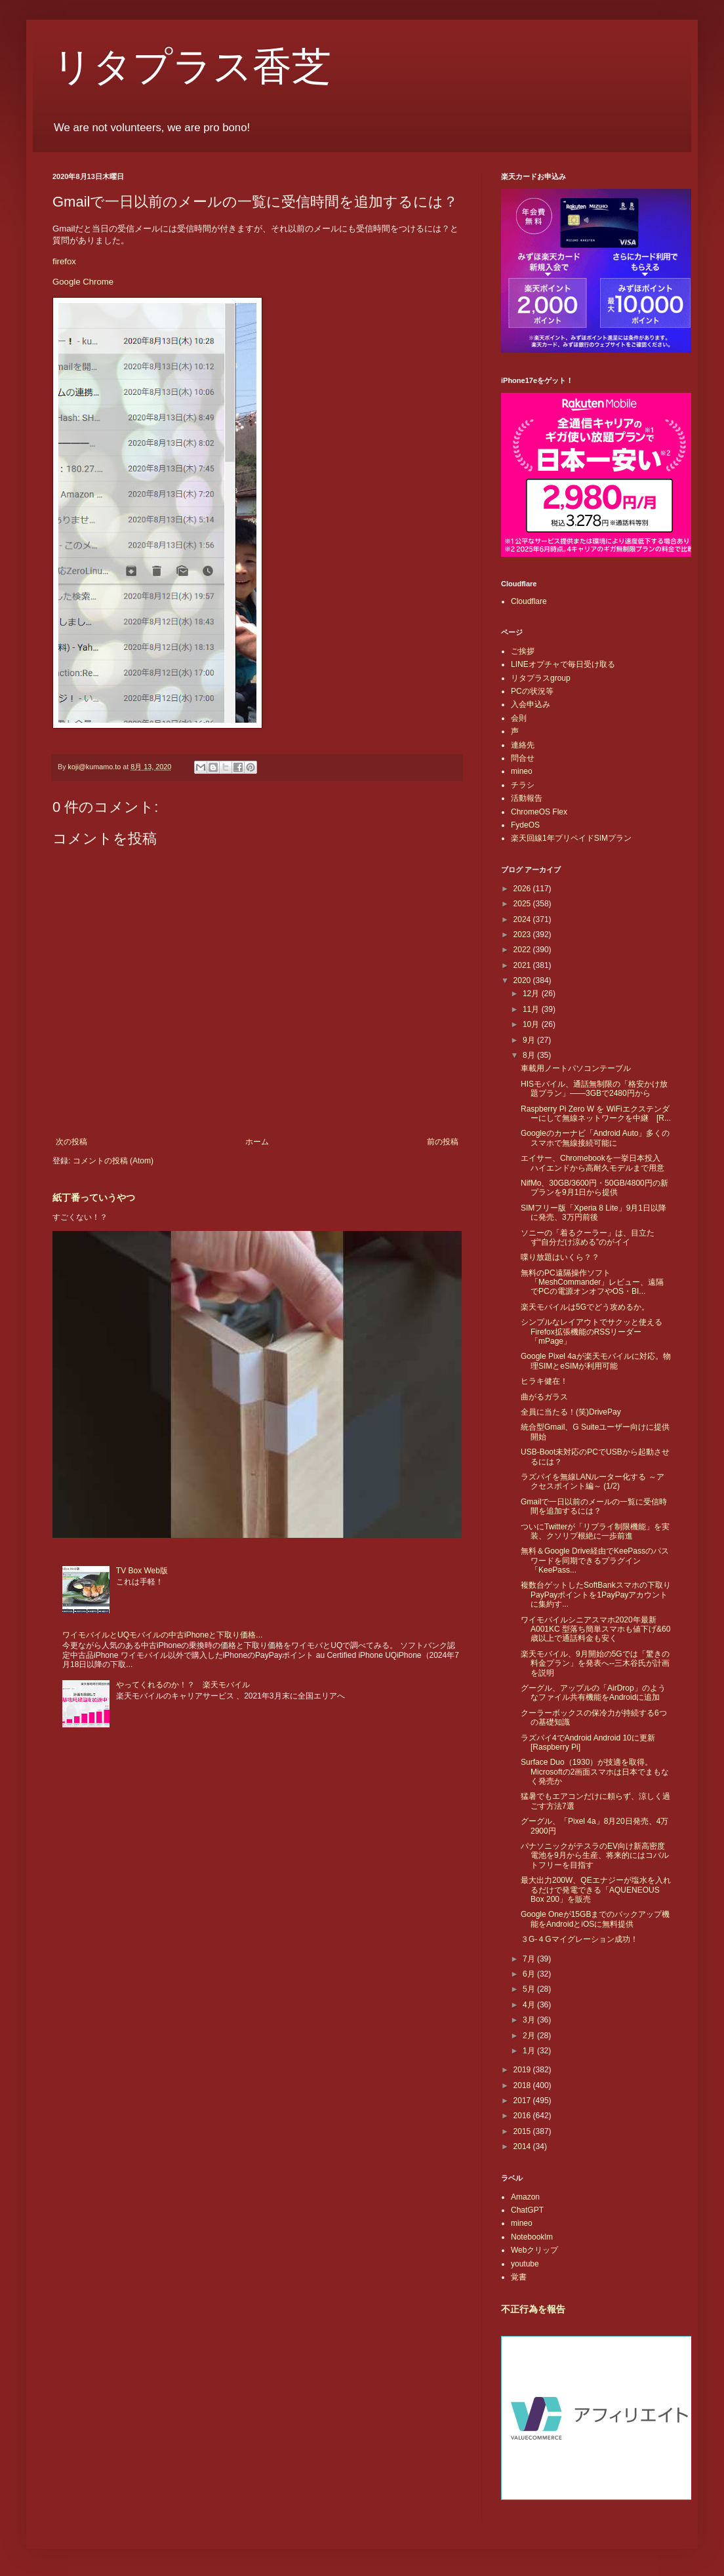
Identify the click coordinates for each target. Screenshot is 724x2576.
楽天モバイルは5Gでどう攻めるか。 (585, 1307)
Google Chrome (82, 282)
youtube (525, 2263)
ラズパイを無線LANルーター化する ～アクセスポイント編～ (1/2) (592, 1481)
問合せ (522, 758)
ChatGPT (527, 2210)
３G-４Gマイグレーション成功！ (579, 1939)
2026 (523, 888)
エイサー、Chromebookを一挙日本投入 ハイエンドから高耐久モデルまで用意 (594, 1163)
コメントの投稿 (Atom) (113, 1160)
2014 (523, 2146)
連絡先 (522, 745)
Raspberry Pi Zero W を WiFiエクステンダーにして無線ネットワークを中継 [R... (596, 1113)
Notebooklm (532, 2237)
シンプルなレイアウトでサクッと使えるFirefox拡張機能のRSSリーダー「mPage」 (591, 1332)
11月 (532, 1009)
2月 (530, 2035)
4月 (530, 2004)
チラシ (522, 785)
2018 (523, 2085)
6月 (530, 1974)
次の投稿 (71, 1141)
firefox (64, 261)
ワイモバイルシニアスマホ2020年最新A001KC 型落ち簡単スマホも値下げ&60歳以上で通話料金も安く (595, 1629)
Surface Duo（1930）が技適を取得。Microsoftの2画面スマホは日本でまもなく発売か (595, 1772)
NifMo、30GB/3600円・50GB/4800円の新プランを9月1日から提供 (594, 1187)
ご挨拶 (522, 651)
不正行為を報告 (533, 2309)
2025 (523, 903)
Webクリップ (534, 2250)
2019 (523, 2069)
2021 (523, 965)
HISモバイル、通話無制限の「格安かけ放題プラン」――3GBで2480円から (594, 1088)
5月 (530, 1989)
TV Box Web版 (142, 1570)
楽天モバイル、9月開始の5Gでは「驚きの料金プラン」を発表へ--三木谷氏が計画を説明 (595, 1663)
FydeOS (525, 825)
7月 (530, 1958)
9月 (530, 1040)
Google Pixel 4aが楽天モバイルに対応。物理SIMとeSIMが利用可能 (596, 1361)
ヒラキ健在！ (544, 1381)
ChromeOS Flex (539, 811)
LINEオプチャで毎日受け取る (563, 664)
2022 (523, 949)
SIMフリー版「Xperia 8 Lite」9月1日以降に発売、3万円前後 (593, 1212)
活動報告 (526, 798)
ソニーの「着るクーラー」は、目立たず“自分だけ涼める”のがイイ (587, 1237)
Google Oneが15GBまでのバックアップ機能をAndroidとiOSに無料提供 (595, 1919)
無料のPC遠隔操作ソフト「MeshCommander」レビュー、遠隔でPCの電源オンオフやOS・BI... (592, 1282)
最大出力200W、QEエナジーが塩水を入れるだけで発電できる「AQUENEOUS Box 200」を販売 (596, 1890)
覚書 (519, 2277)
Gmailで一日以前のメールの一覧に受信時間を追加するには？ (594, 1506)
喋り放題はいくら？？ (560, 1257)
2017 (523, 2100)
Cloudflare (529, 601)
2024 (523, 919)
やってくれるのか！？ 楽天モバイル (183, 1684)
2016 (523, 2115)
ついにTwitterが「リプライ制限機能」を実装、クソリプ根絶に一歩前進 (595, 1531)
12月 (532, 993)
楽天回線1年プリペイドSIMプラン (571, 838)
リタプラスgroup (541, 678)
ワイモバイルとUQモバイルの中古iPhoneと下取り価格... (162, 1635)
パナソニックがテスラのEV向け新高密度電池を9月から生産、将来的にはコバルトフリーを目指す (595, 1855)
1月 (530, 2050)
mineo (522, 771)
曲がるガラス (544, 1396)
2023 (523, 934)
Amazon (525, 2197)
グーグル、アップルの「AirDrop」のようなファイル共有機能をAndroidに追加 (593, 1692)
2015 (523, 2131)
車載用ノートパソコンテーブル (576, 1068)
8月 (530, 1055)
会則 (519, 718)
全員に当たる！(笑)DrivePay (571, 1412)
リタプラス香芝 (191, 67)
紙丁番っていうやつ (93, 1197)
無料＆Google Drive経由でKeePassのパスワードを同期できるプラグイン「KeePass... (595, 1560)
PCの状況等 (532, 691)
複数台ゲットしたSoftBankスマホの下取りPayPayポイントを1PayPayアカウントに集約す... (596, 1594)
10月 (532, 1024)
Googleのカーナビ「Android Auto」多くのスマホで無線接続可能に (595, 1138)
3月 (530, 2019)
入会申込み (530, 704)
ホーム (257, 1141)
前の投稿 (442, 1141)
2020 (523, 980)
